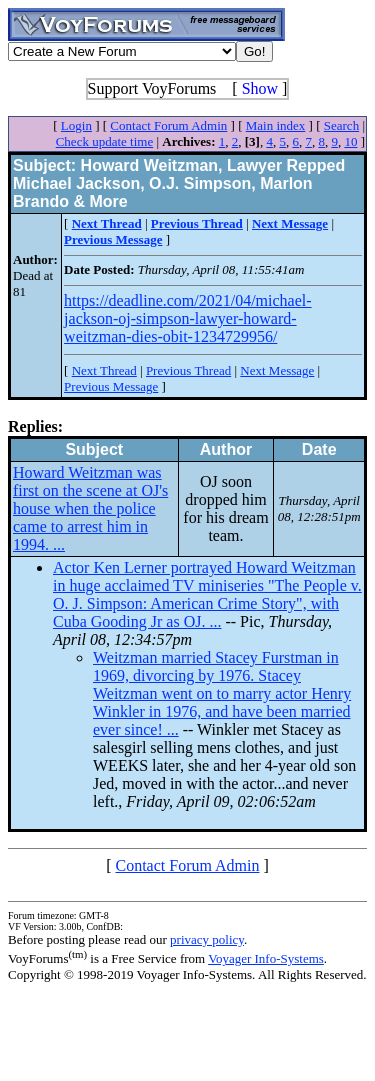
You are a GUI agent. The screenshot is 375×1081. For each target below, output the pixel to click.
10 (350, 141)
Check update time (104, 141)
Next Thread (104, 370)
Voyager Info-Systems (266, 958)
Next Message (277, 370)
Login (76, 125)
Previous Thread (188, 370)
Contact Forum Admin (168, 125)
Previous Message (111, 386)
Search (341, 125)
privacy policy (207, 939)
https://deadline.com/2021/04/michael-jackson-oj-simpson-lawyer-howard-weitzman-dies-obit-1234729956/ (188, 318)
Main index (276, 125)
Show (260, 88)
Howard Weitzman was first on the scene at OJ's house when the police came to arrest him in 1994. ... (90, 508)
